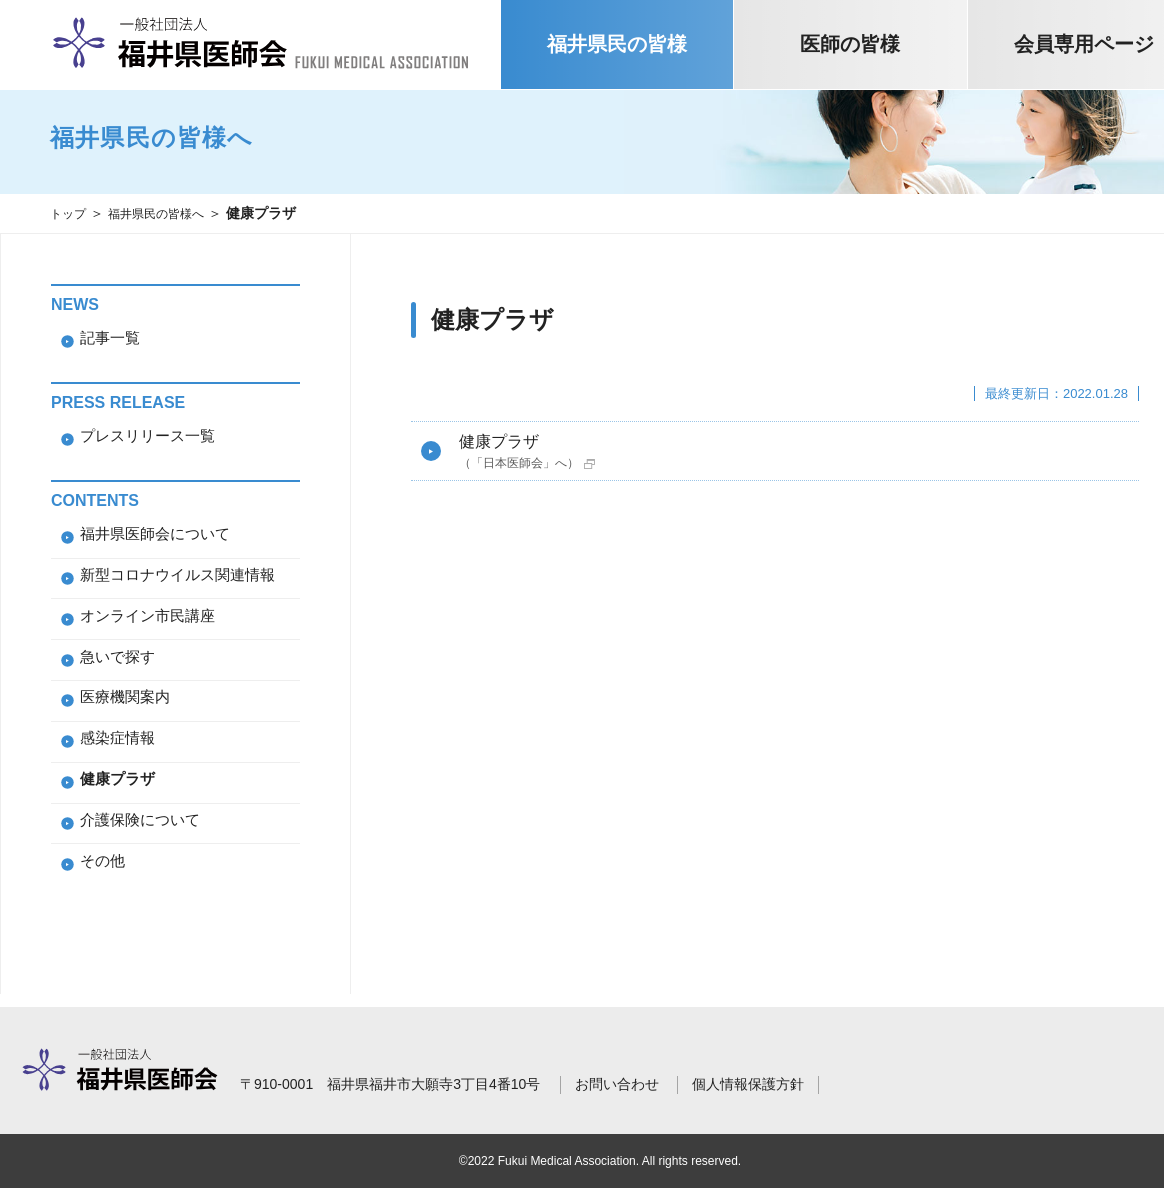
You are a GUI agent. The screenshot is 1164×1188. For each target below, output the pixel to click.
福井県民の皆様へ (170, 213)
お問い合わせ (617, 1084)
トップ (71, 213)
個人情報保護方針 (748, 1084)
